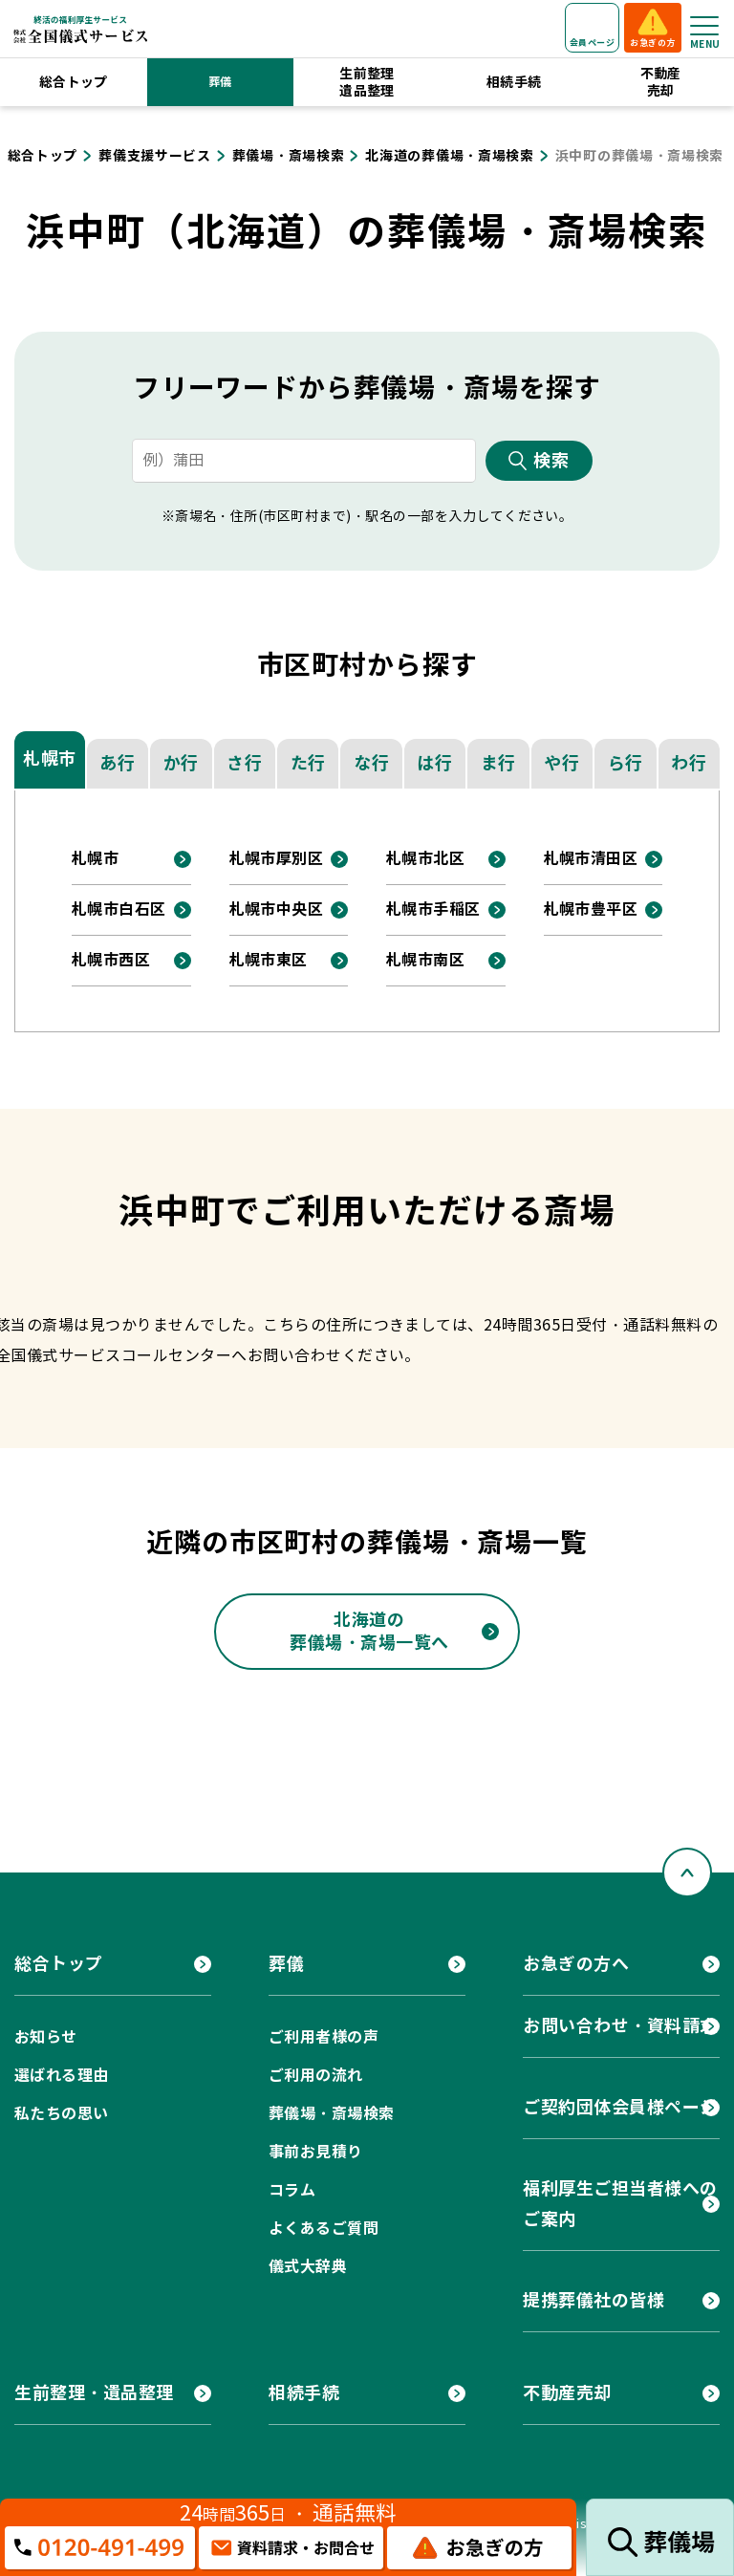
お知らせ (45, 2037)
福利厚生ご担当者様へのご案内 (620, 2203)
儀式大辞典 (308, 2267)
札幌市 (49, 758)
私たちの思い (61, 2114)
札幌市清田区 (591, 859)
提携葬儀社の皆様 (593, 2300)
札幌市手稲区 (433, 909)
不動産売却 (660, 82)
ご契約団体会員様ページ (620, 2107)
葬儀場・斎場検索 (332, 2114)
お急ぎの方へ (576, 1964)
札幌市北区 (425, 859)
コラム (292, 2190)
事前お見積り (316, 2152)
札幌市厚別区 (276, 859)
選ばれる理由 (61, 2076)
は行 (434, 763)
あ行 (117, 763)
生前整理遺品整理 (367, 82)
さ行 (244, 763)
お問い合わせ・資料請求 (620, 2026)
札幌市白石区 (119, 909)
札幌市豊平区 (591, 909)
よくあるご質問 (323, 2229)
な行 (371, 763)
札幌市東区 (268, 960)
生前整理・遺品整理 (94, 2393)
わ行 (688, 763)
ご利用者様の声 (323, 2037)
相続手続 (514, 82)
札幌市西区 (111, 960)
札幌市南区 (425, 960)
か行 (181, 763)
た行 (308, 763)
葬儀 (220, 82)
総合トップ (73, 82)
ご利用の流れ (316, 2076)
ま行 (498, 763)
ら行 (625, 763)
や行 (561, 763)
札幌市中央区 (276, 909)
